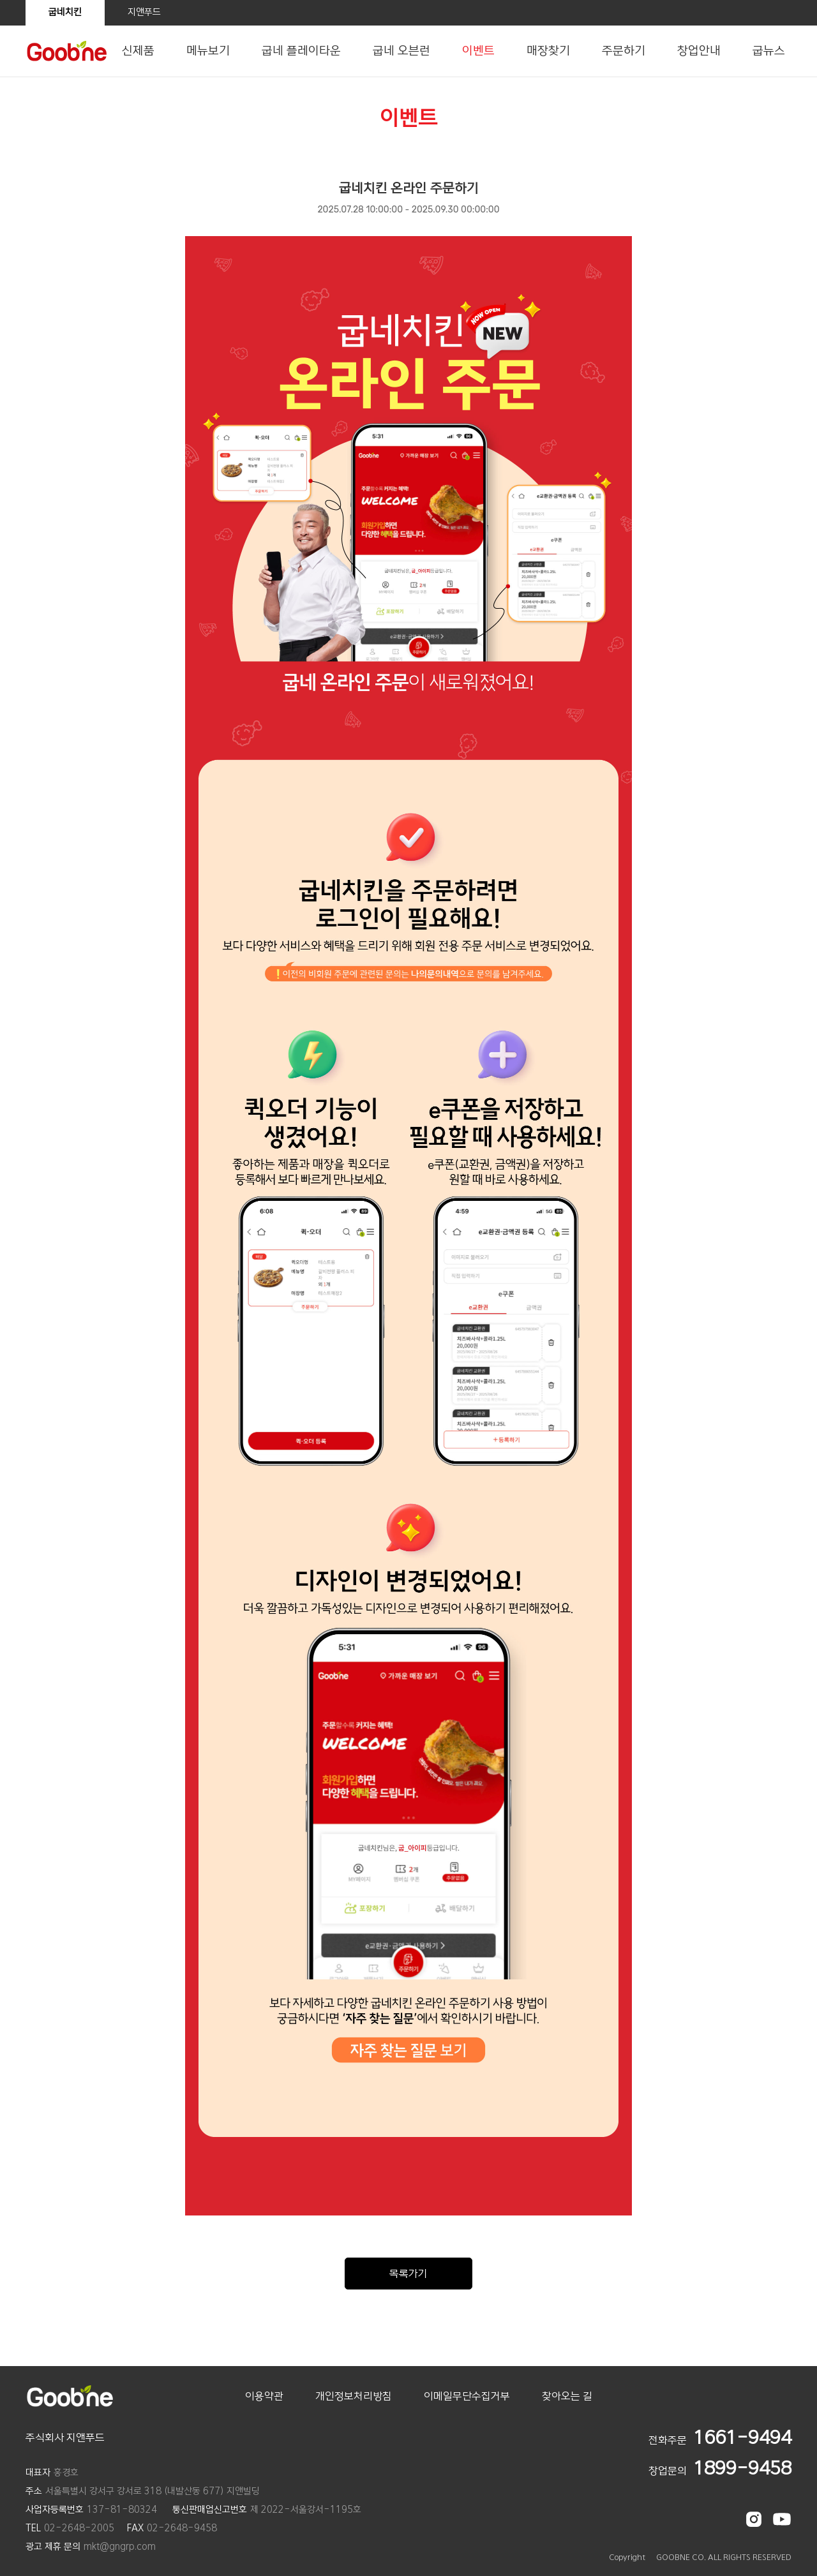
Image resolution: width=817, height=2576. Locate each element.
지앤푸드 (144, 12)
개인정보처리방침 (353, 2396)
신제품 (138, 51)
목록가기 (408, 2273)
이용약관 (264, 2396)
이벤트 (478, 51)
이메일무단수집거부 (467, 2396)
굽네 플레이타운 (301, 51)
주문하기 (623, 51)
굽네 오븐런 (401, 51)
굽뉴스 (769, 51)
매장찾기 (548, 51)
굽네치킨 (65, 12)
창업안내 (699, 51)
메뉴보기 (208, 51)
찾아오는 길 (567, 2396)
